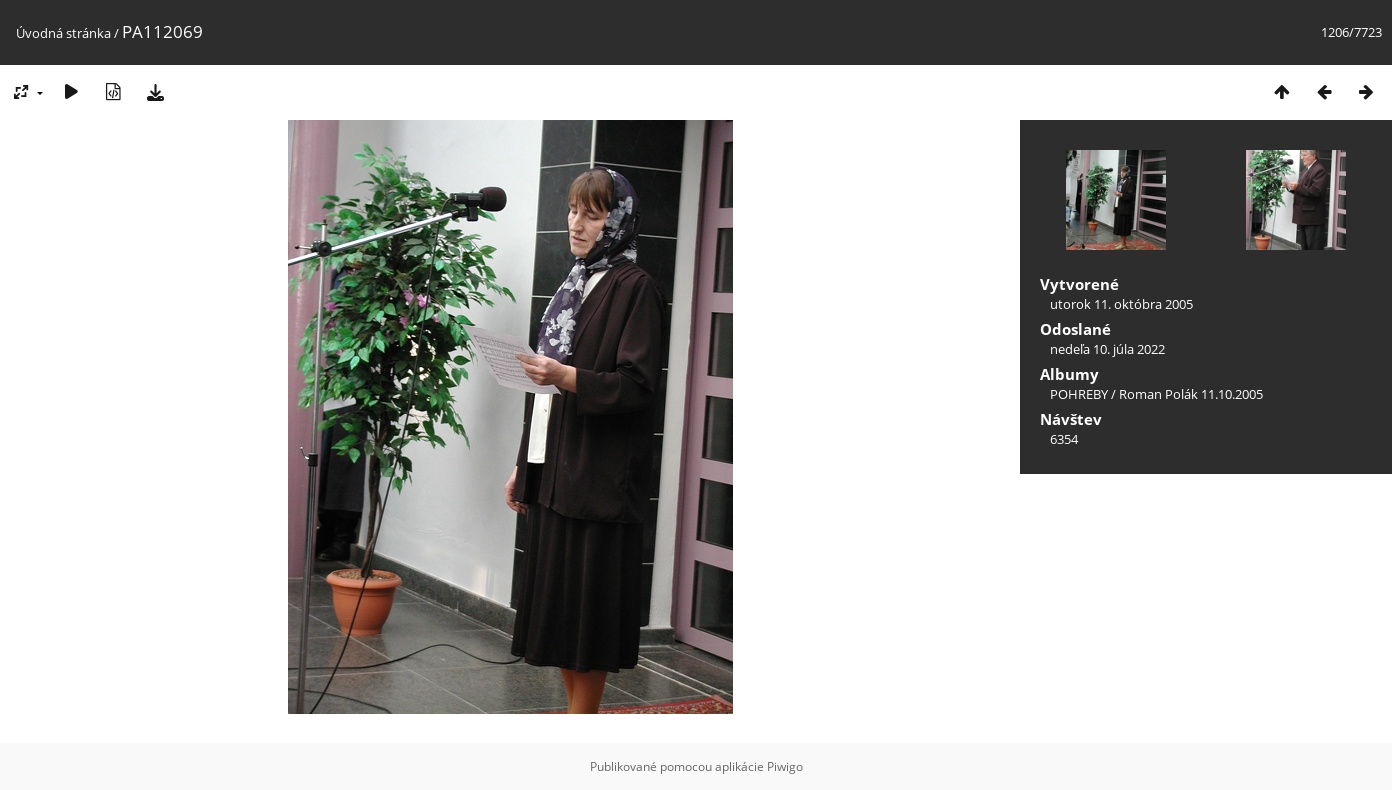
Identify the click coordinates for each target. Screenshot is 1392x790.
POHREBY (1079, 394)
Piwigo (785, 766)
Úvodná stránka (63, 33)
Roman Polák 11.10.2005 (1191, 394)
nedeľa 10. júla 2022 (1107, 349)
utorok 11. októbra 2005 (1121, 304)
